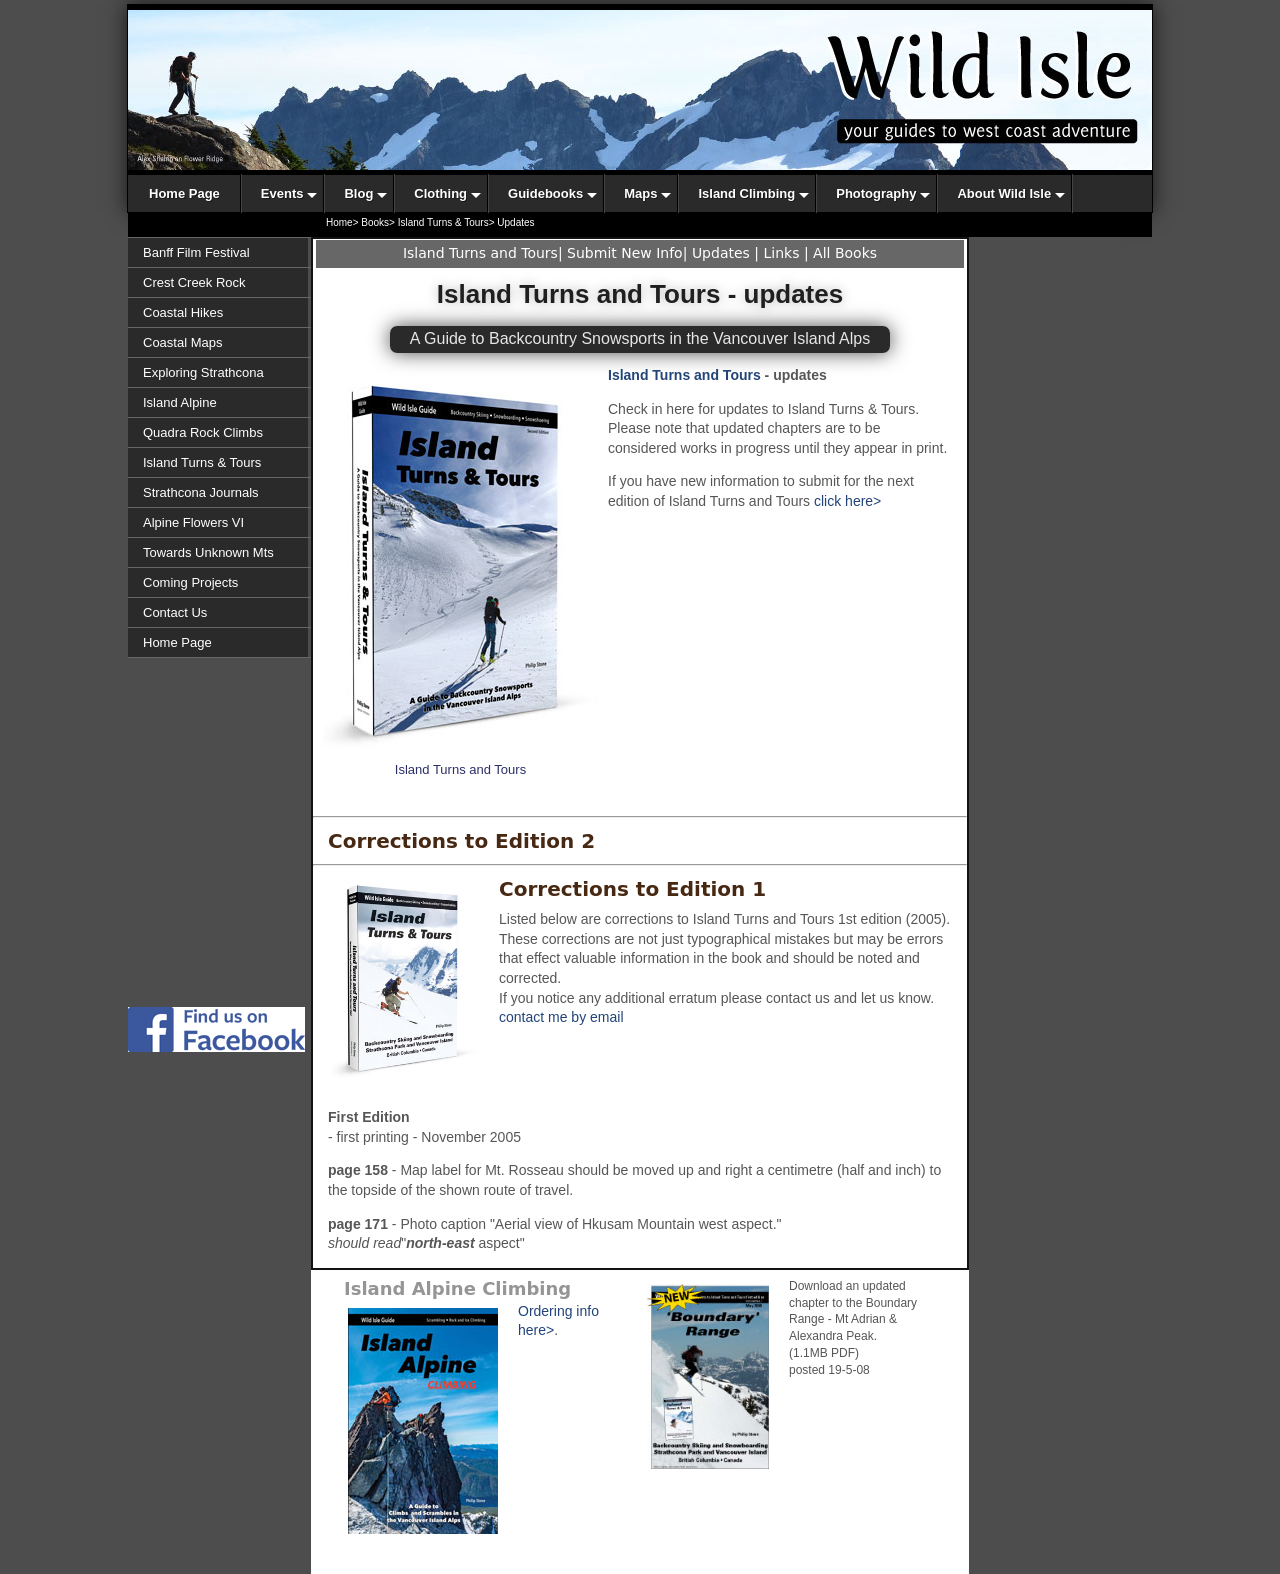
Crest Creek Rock (194, 282)
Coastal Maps (182, 342)
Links (782, 253)
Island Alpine (180, 402)
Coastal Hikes (183, 312)
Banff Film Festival (196, 252)
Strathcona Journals (201, 492)
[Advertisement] (220, 918)
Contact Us (175, 612)
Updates (721, 253)
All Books (845, 253)
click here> (847, 501)
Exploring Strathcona (203, 372)
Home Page (177, 642)
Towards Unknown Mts (208, 552)
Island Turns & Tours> (446, 222)
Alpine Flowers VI (193, 522)
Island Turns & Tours (202, 462)
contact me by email (561, 1017)
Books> (378, 222)
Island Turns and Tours (480, 253)
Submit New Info (625, 253)
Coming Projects (190, 582)
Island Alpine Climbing (457, 1288)
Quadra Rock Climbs (203, 432)
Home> (342, 222)
